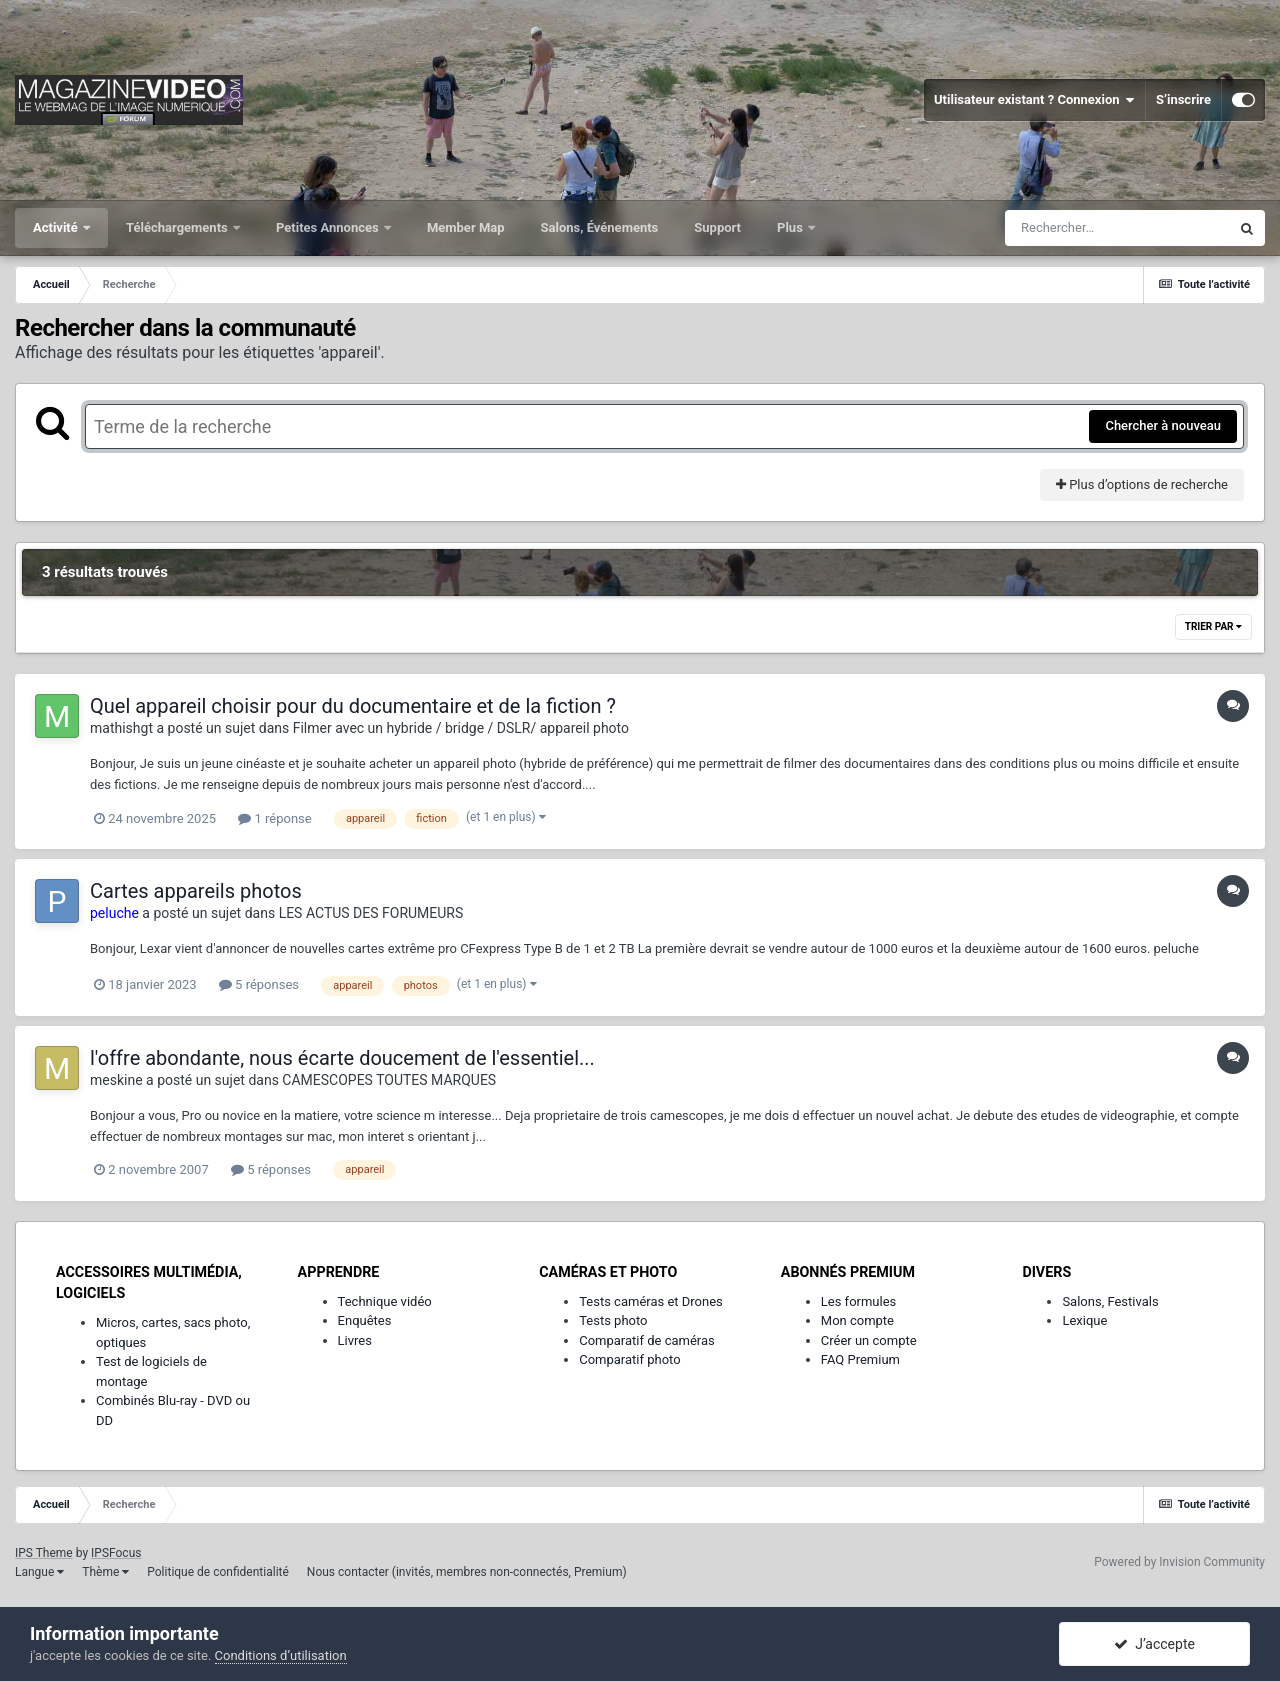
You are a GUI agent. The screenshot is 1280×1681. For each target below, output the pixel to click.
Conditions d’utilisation (281, 1655)
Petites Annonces (329, 227)
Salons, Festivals (1110, 1301)
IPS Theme (44, 1553)
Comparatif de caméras (647, 1340)
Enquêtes (365, 1320)
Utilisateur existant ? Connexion (1034, 100)
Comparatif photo (629, 1359)
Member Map (466, 227)
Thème (105, 1572)
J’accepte (1154, 1644)
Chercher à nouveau (1163, 425)
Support (717, 227)
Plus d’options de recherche (1142, 484)
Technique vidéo (385, 1301)
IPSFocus (116, 1553)
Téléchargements (178, 227)
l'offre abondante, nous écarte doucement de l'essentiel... (342, 1058)
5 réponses (259, 984)
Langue (39, 1572)
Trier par (1213, 626)
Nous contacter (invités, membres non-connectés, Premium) (467, 1572)
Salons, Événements (600, 227)
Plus (791, 227)
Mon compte (857, 1320)
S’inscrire (1183, 99)
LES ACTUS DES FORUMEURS (371, 913)
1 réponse (274, 818)
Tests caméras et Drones (651, 1301)
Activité (57, 227)
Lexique (1084, 1320)
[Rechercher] (1117, 228)
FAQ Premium (860, 1359)
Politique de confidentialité (218, 1572)
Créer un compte (869, 1340)
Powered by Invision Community (1179, 1562)
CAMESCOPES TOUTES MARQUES (389, 1080)
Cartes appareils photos (196, 891)
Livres (355, 1340)
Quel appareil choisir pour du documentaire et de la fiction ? (353, 706)
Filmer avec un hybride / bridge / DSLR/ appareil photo (461, 728)
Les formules (859, 1301)
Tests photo (613, 1320)
